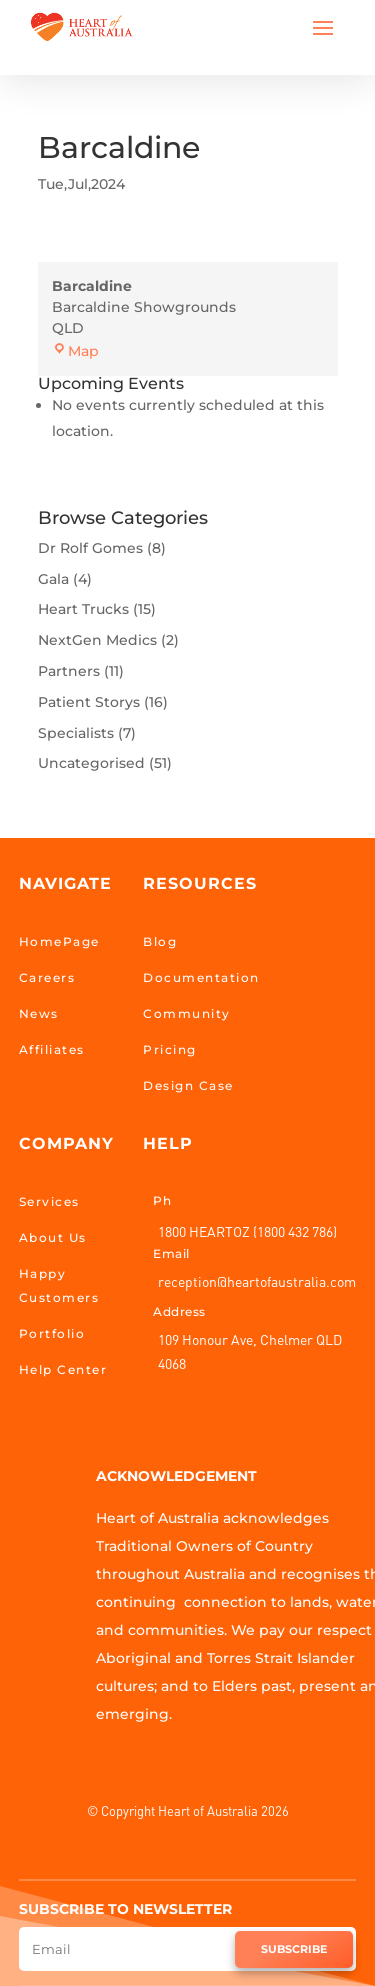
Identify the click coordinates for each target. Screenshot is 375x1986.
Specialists (76, 733)
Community (187, 1013)
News (39, 1013)
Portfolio (52, 1333)
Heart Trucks (83, 609)
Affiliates (52, 1049)
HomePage (59, 941)
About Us (53, 1237)
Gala (53, 579)
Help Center (63, 1369)
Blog (160, 941)
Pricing (170, 1049)
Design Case (188, 1085)
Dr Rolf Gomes (90, 548)
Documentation (201, 977)
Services (49, 1201)
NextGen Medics (97, 640)
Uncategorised (91, 763)
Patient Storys (89, 702)
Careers (47, 977)
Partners (69, 671)
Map (75, 351)
